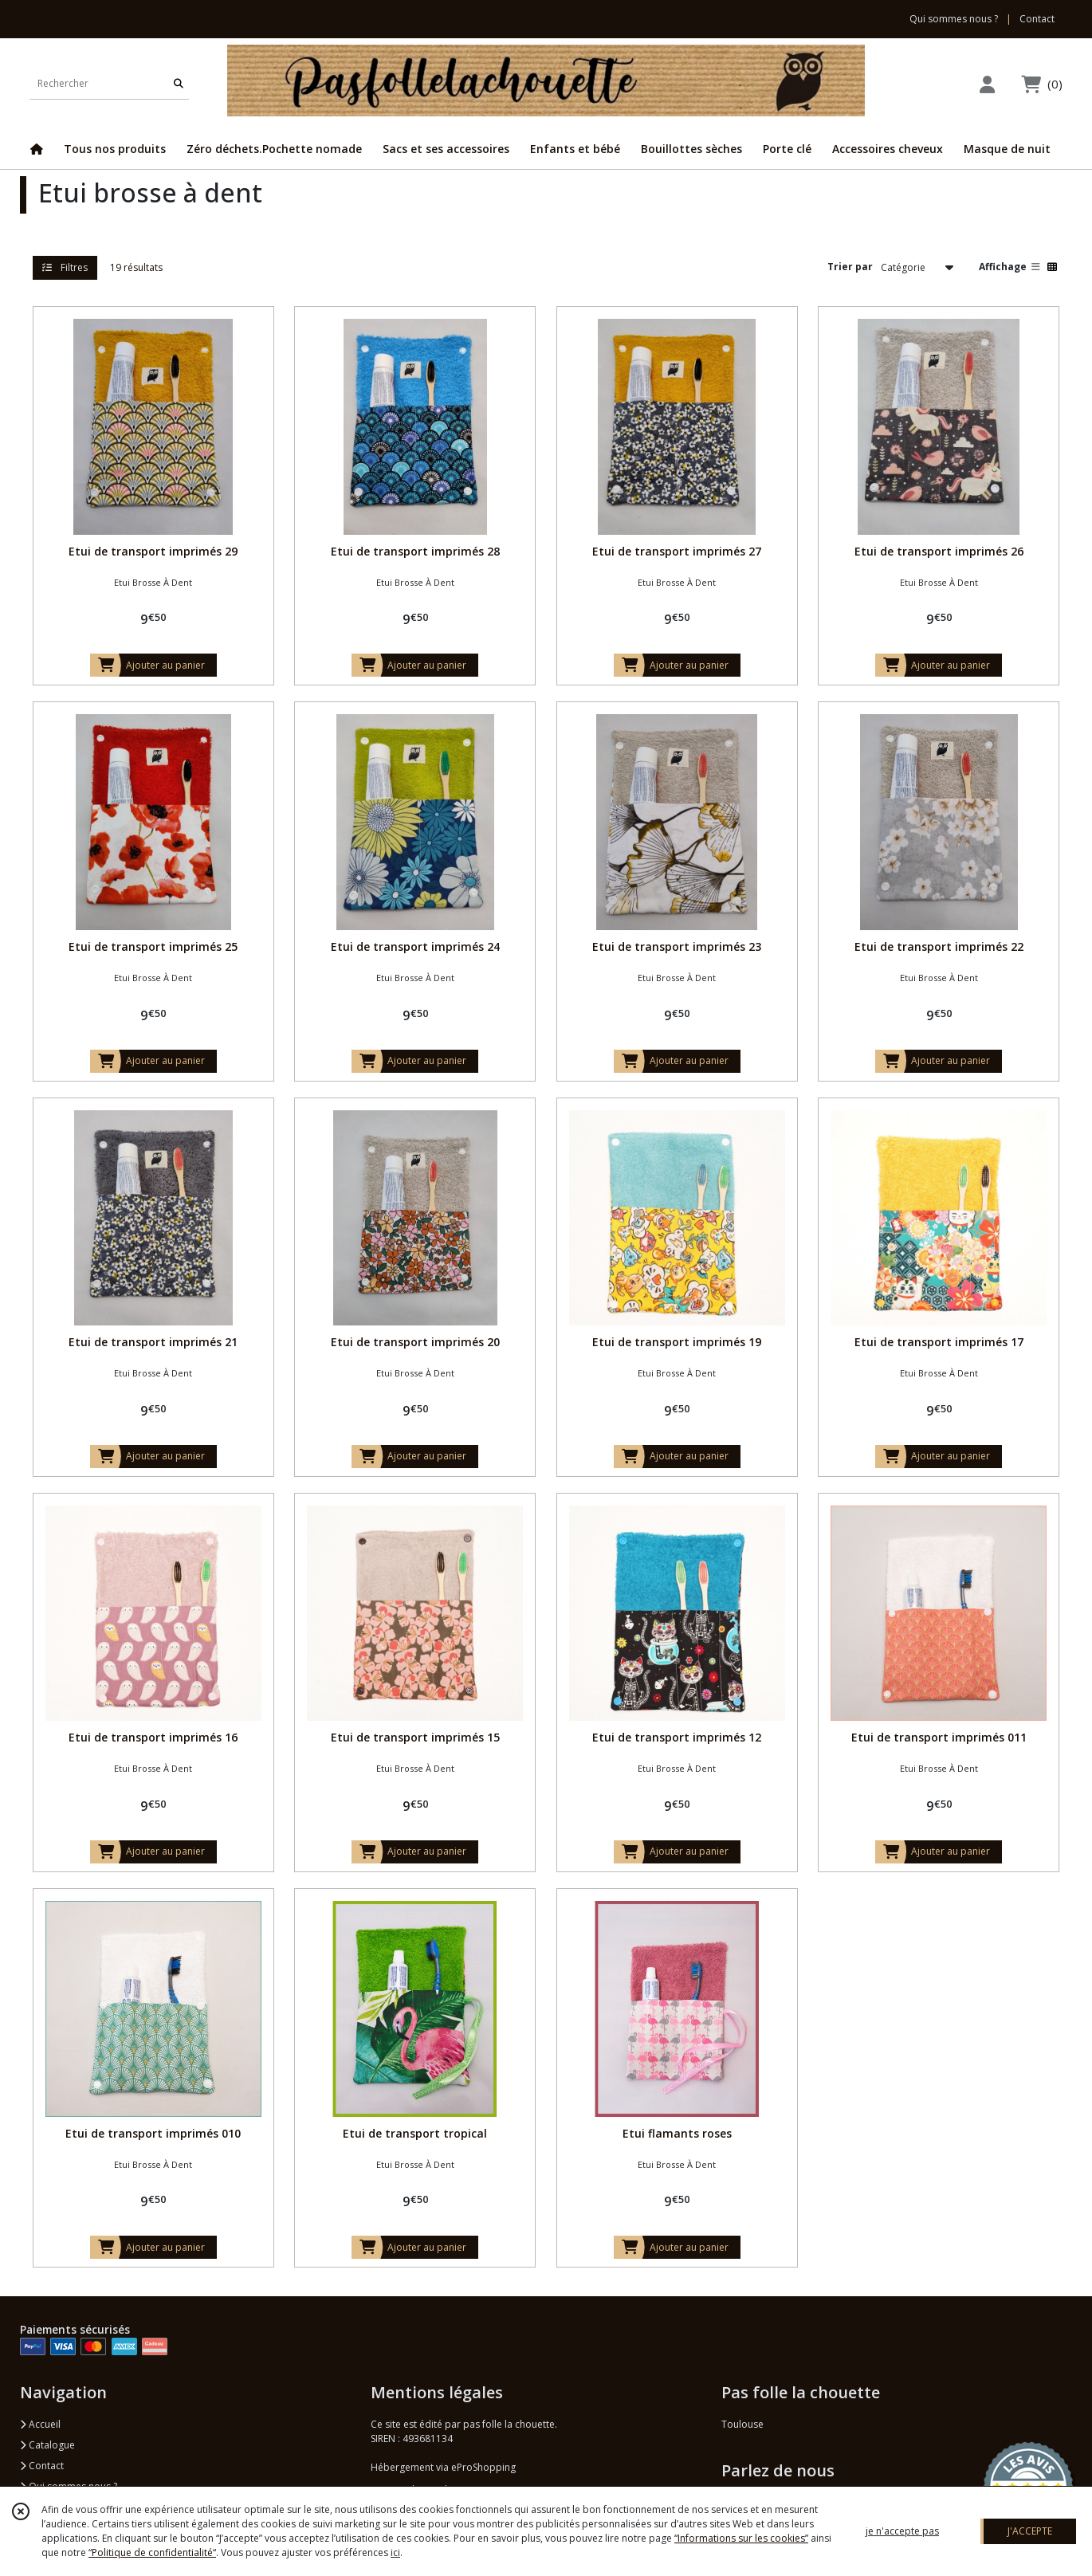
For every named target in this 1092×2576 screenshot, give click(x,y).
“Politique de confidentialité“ (152, 2552)
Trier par (850, 266)
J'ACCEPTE (1030, 2531)
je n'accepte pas (902, 2531)
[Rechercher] (178, 83)
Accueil (40, 2424)
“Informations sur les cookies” (741, 2538)
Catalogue (47, 2445)
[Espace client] (987, 84)
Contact (1037, 19)
